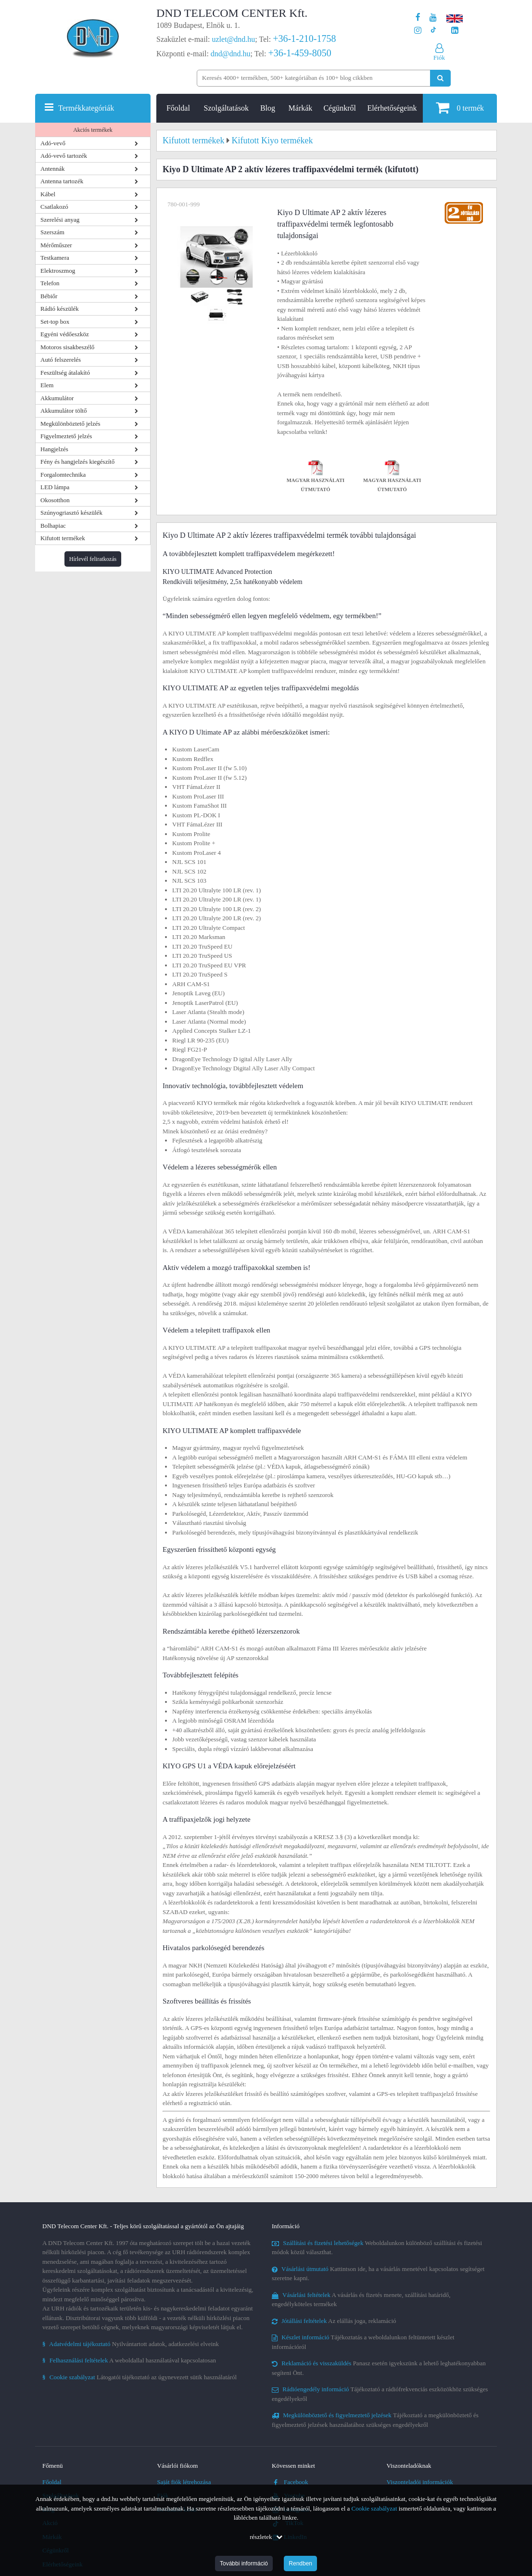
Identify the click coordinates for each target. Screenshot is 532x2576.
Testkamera (54, 257)
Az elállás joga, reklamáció (334, 2320)
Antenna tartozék (61, 181)
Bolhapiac (53, 525)
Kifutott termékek (62, 538)
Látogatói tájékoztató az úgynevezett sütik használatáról (139, 2377)
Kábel (47, 194)
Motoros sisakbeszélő (67, 347)
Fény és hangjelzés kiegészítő (77, 461)
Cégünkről (339, 108)
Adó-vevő (52, 143)
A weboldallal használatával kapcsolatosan (129, 2360)
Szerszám (52, 232)
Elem (46, 385)
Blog (267, 108)
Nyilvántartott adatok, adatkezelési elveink (130, 2344)
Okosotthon (55, 500)
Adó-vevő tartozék (63, 155)
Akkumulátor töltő (63, 410)
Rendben (300, 2563)
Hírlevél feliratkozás (92, 559)
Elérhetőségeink (392, 108)
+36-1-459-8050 (299, 53)
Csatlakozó (54, 206)
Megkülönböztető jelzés (70, 423)
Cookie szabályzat (374, 2508)
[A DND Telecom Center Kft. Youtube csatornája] (433, 17)
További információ (244, 2563)
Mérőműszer (56, 245)
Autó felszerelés (60, 359)
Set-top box (54, 321)
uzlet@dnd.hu (233, 39)
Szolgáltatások (226, 108)
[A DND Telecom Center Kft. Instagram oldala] (417, 30)
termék (460, 107)
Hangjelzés (54, 449)
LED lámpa (54, 487)
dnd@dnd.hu (231, 54)
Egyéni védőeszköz (64, 334)
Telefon (50, 283)
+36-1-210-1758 (304, 38)
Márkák (301, 108)
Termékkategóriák (86, 108)
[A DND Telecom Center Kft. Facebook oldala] (418, 17)
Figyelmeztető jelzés (66, 436)
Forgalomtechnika (63, 474)
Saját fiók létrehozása (184, 2482)
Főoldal (178, 108)
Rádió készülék (59, 308)
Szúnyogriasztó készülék (71, 512)
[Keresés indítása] (440, 78)
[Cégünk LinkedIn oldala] (454, 30)
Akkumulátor (57, 398)
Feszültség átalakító (65, 372)
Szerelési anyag (59, 219)
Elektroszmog (57, 270)
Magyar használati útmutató (316, 478)
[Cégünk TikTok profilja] (433, 30)
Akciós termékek (93, 130)
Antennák (52, 168)
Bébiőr (48, 296)
